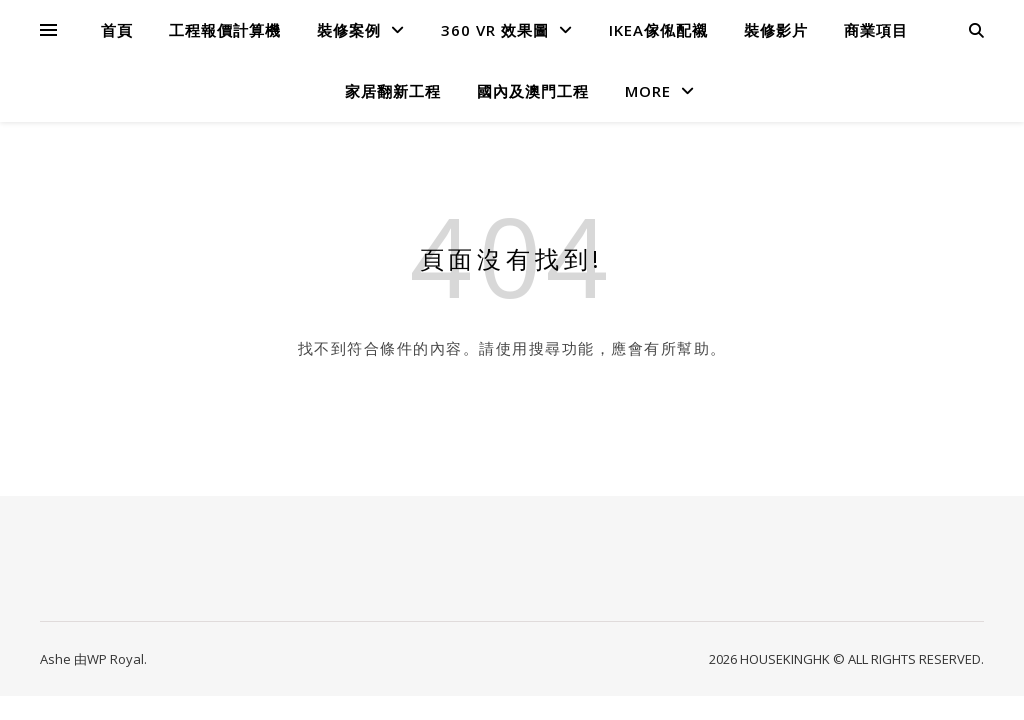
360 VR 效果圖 (495, 30)
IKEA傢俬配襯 (658, 30)
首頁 (117, 30)
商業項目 (876, 30)
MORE (648, 91)
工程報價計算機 (225, 30)
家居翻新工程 (393, 91)
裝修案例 (349, 30)
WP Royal (115, 659)
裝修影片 (776, 30)
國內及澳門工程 (533, 91)
